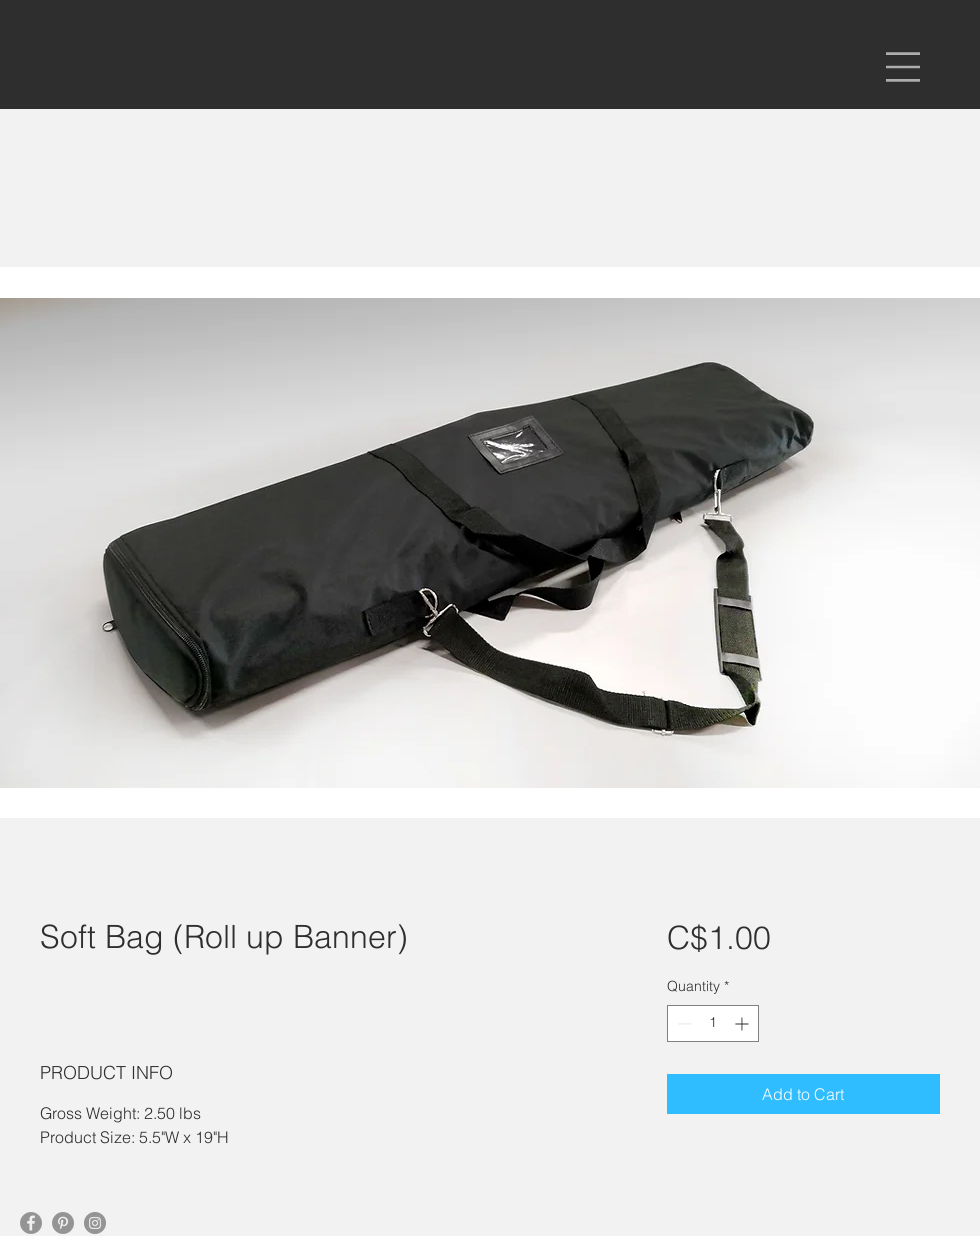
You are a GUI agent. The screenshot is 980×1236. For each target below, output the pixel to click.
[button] (903, 67)
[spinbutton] (713, 1023)
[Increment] (743, 1023)
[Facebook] (31, 1223)
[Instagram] (95, 1223)
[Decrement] (682, 1023)
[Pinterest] (63, 1223)
